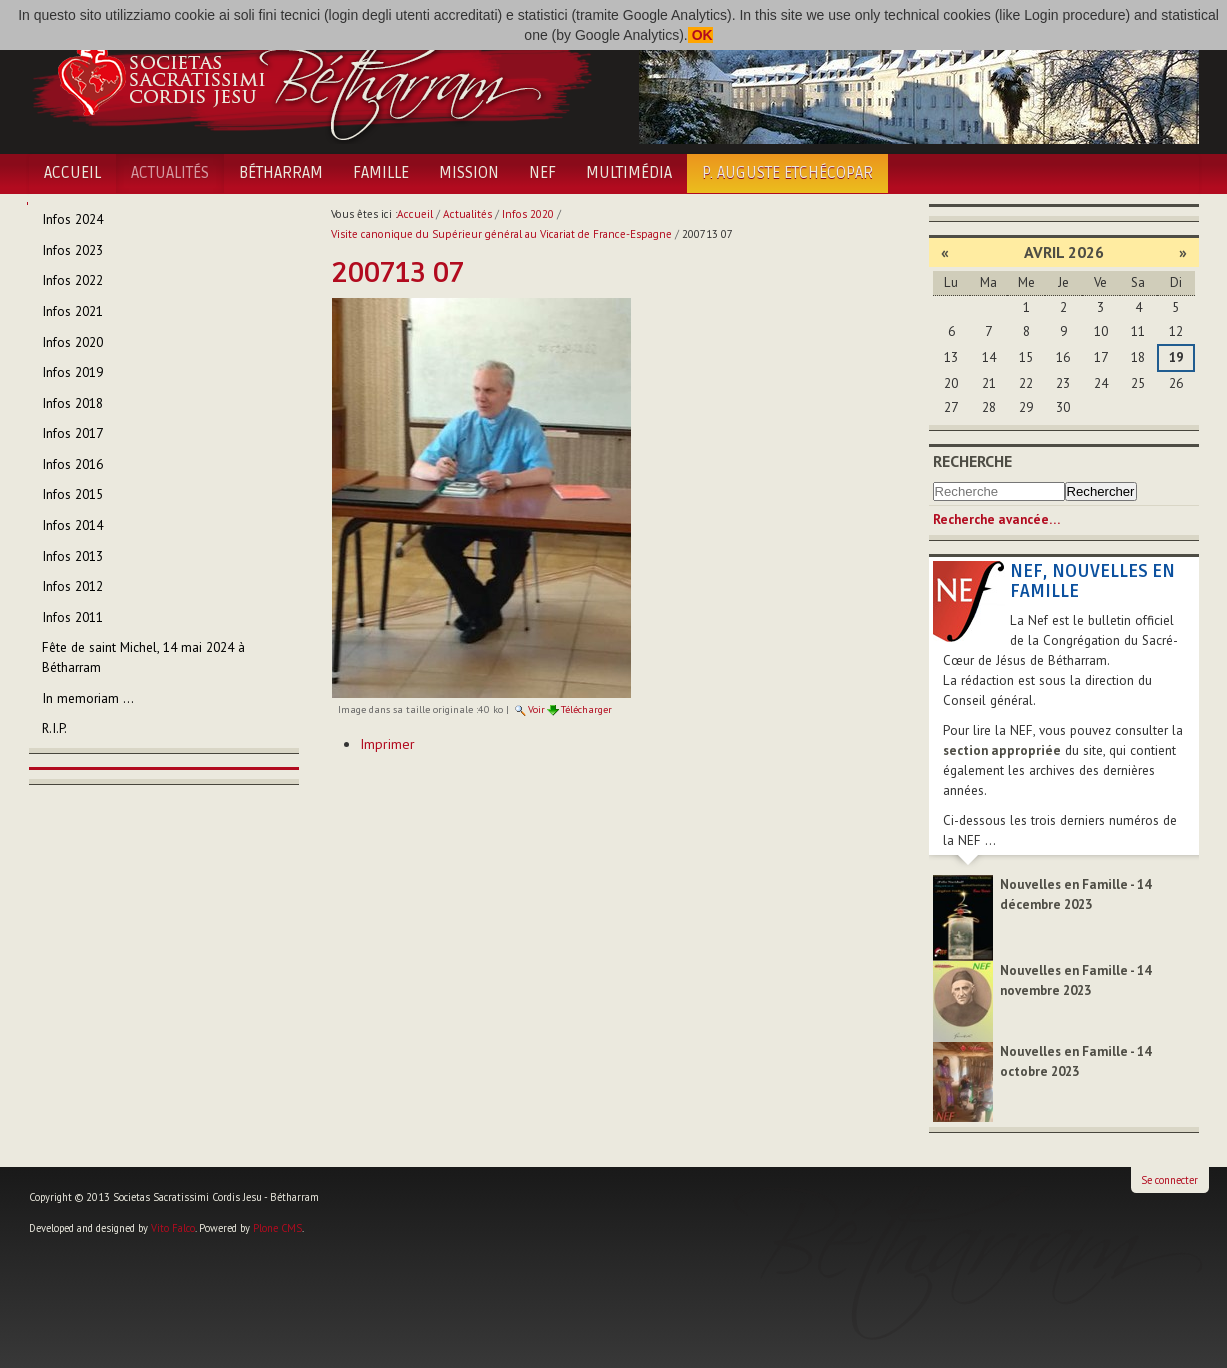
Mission (469, 173)
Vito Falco (173, 1228)
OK (700, 35)
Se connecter (1169, 1180)
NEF (542, 173)
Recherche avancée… (996, 519)
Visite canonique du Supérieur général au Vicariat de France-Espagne (501, 234)
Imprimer (387, 744)
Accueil (72, 173)
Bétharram (281, 173)
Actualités (170, 173)
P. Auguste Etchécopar (787, 173)
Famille (381, 173)
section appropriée (1002, 750)
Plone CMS (277, 1228)
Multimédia (629, 173)
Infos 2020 (528, 214)
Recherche (972, 461)
